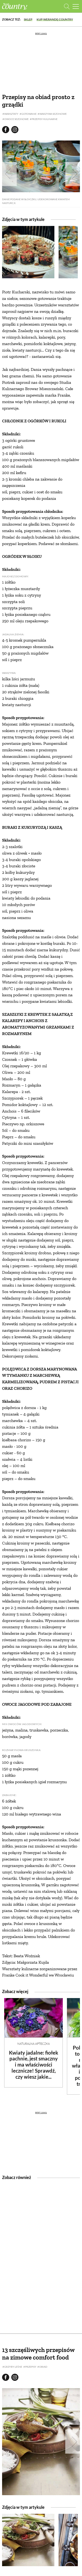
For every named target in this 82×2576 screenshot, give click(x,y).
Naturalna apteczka (33, 2043)
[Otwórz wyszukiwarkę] (66, 6)
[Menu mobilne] (76, 6)
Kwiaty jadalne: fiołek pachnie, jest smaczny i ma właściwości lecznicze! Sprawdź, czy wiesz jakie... (33, 2065)
